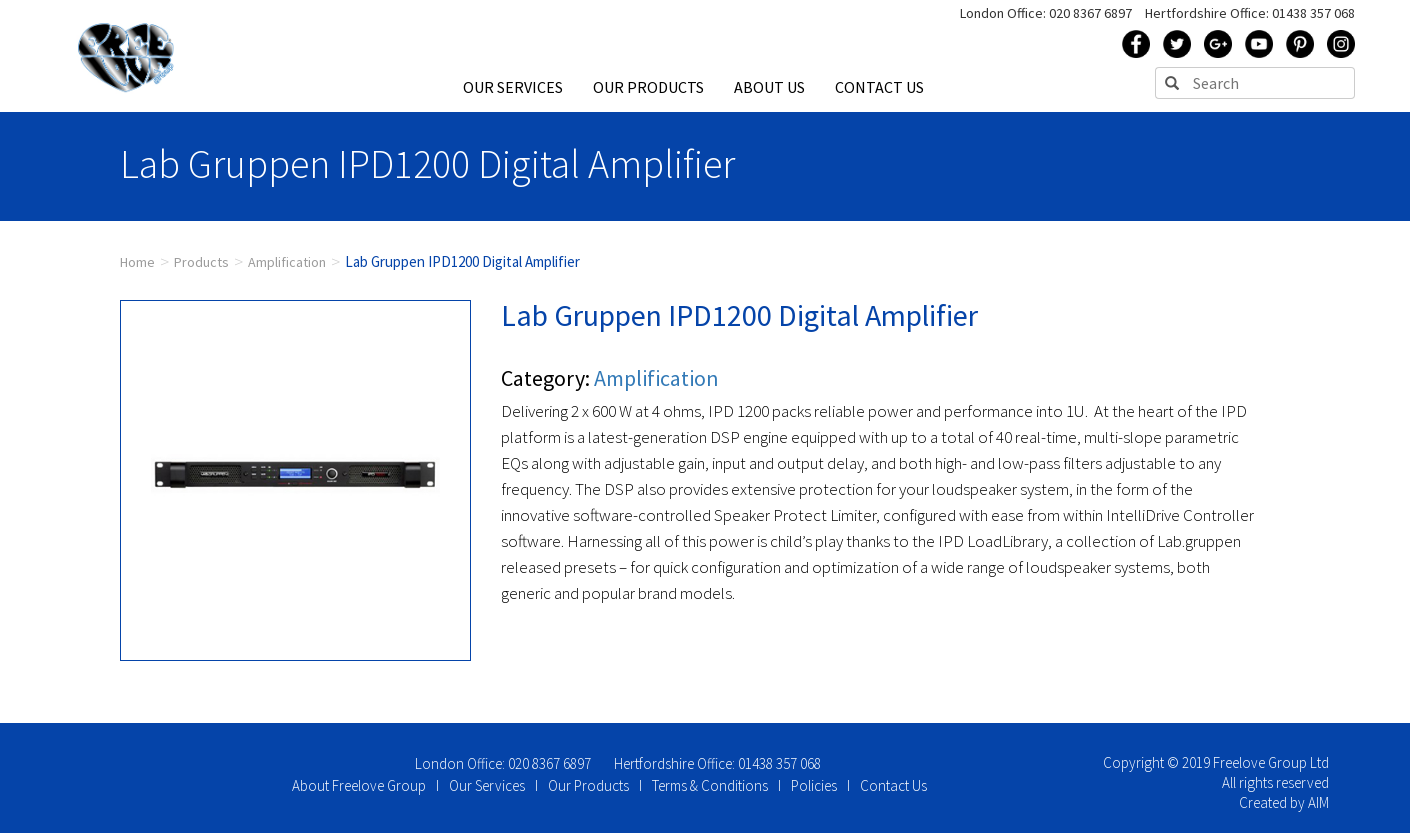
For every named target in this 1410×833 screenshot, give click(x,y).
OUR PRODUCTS (648, 87)
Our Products (588, 785)
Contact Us (893, 785)
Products (201, 262)
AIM (1318, 802)
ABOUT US (769, 87)
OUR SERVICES (513, 87)
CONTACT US (879, 87)
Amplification (287, 262)
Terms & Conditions (710, 785)
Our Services (487, 785)
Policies (814, 785)
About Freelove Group (359, 785)
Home (137, 262)
